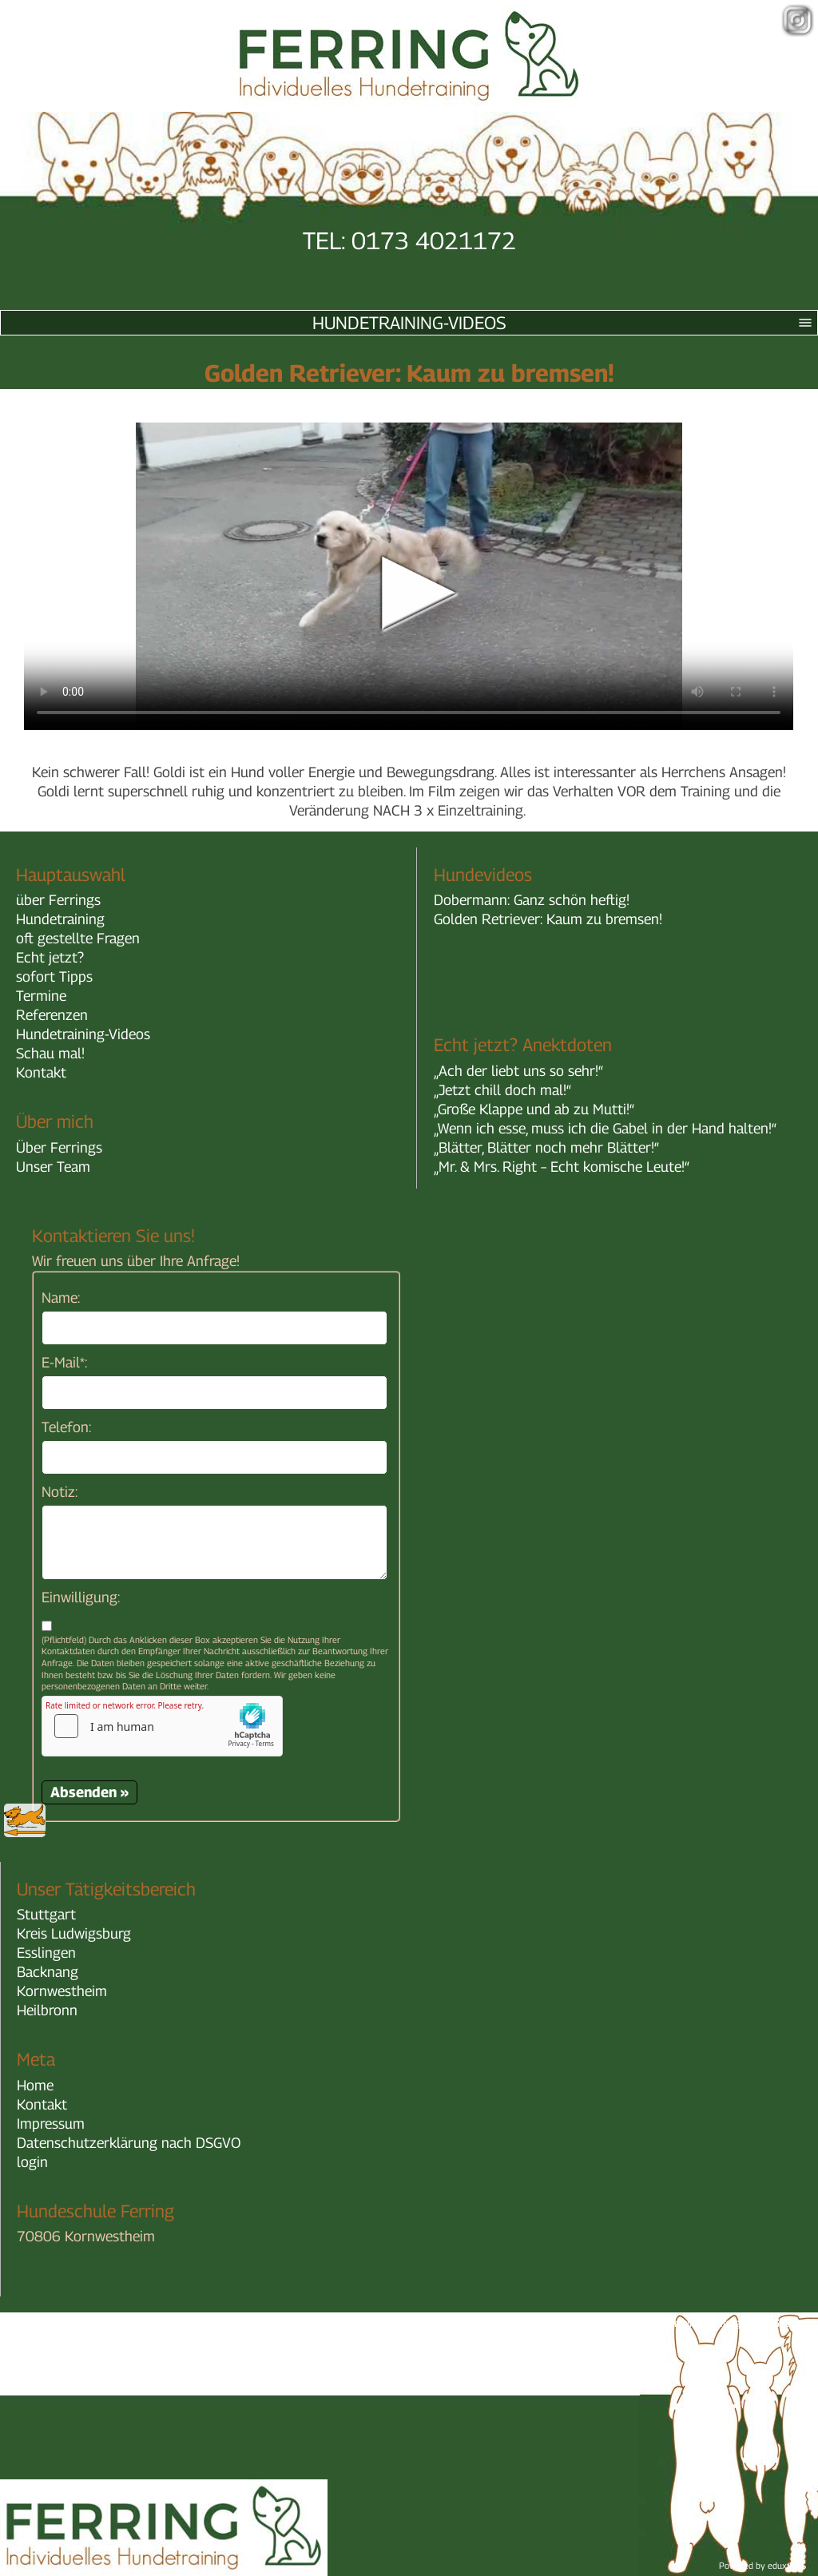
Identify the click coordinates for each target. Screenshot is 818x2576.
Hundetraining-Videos (565, 323)
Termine (41, 995)
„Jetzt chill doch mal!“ (502, 1090)
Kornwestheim (62, 1991)
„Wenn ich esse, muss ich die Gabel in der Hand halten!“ (605, 1128)
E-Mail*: (64, 1362)
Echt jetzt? (50, 957)
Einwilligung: (81, 1597)
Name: (61, 1297)
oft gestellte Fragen (78, 938)
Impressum (51, 2123)
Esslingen (46, 1952)
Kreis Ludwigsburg (74, 1933)
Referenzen (52, 1014)
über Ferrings (58, 899)
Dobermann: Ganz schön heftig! (531, 899)
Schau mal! (50, 1053)
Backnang (47, 1971)
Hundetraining (60, 919)
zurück (25, 1820)
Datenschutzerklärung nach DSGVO (128, 2142)
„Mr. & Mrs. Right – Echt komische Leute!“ (561, 1166)
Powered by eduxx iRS (762, 2565)
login (32, 2161)
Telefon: (66, 1427)
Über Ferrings (59, 1147)
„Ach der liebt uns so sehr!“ (518, 1070)
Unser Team (53, 1166)
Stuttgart (46, 1914)
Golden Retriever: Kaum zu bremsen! (548, 919)
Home (35, 2085)
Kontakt (41, 1072)
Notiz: (59, 1491)
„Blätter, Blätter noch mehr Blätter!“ (546, 1147)
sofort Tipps (54, 976)
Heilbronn (47, 2010)
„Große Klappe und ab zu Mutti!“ (534, 1109)
